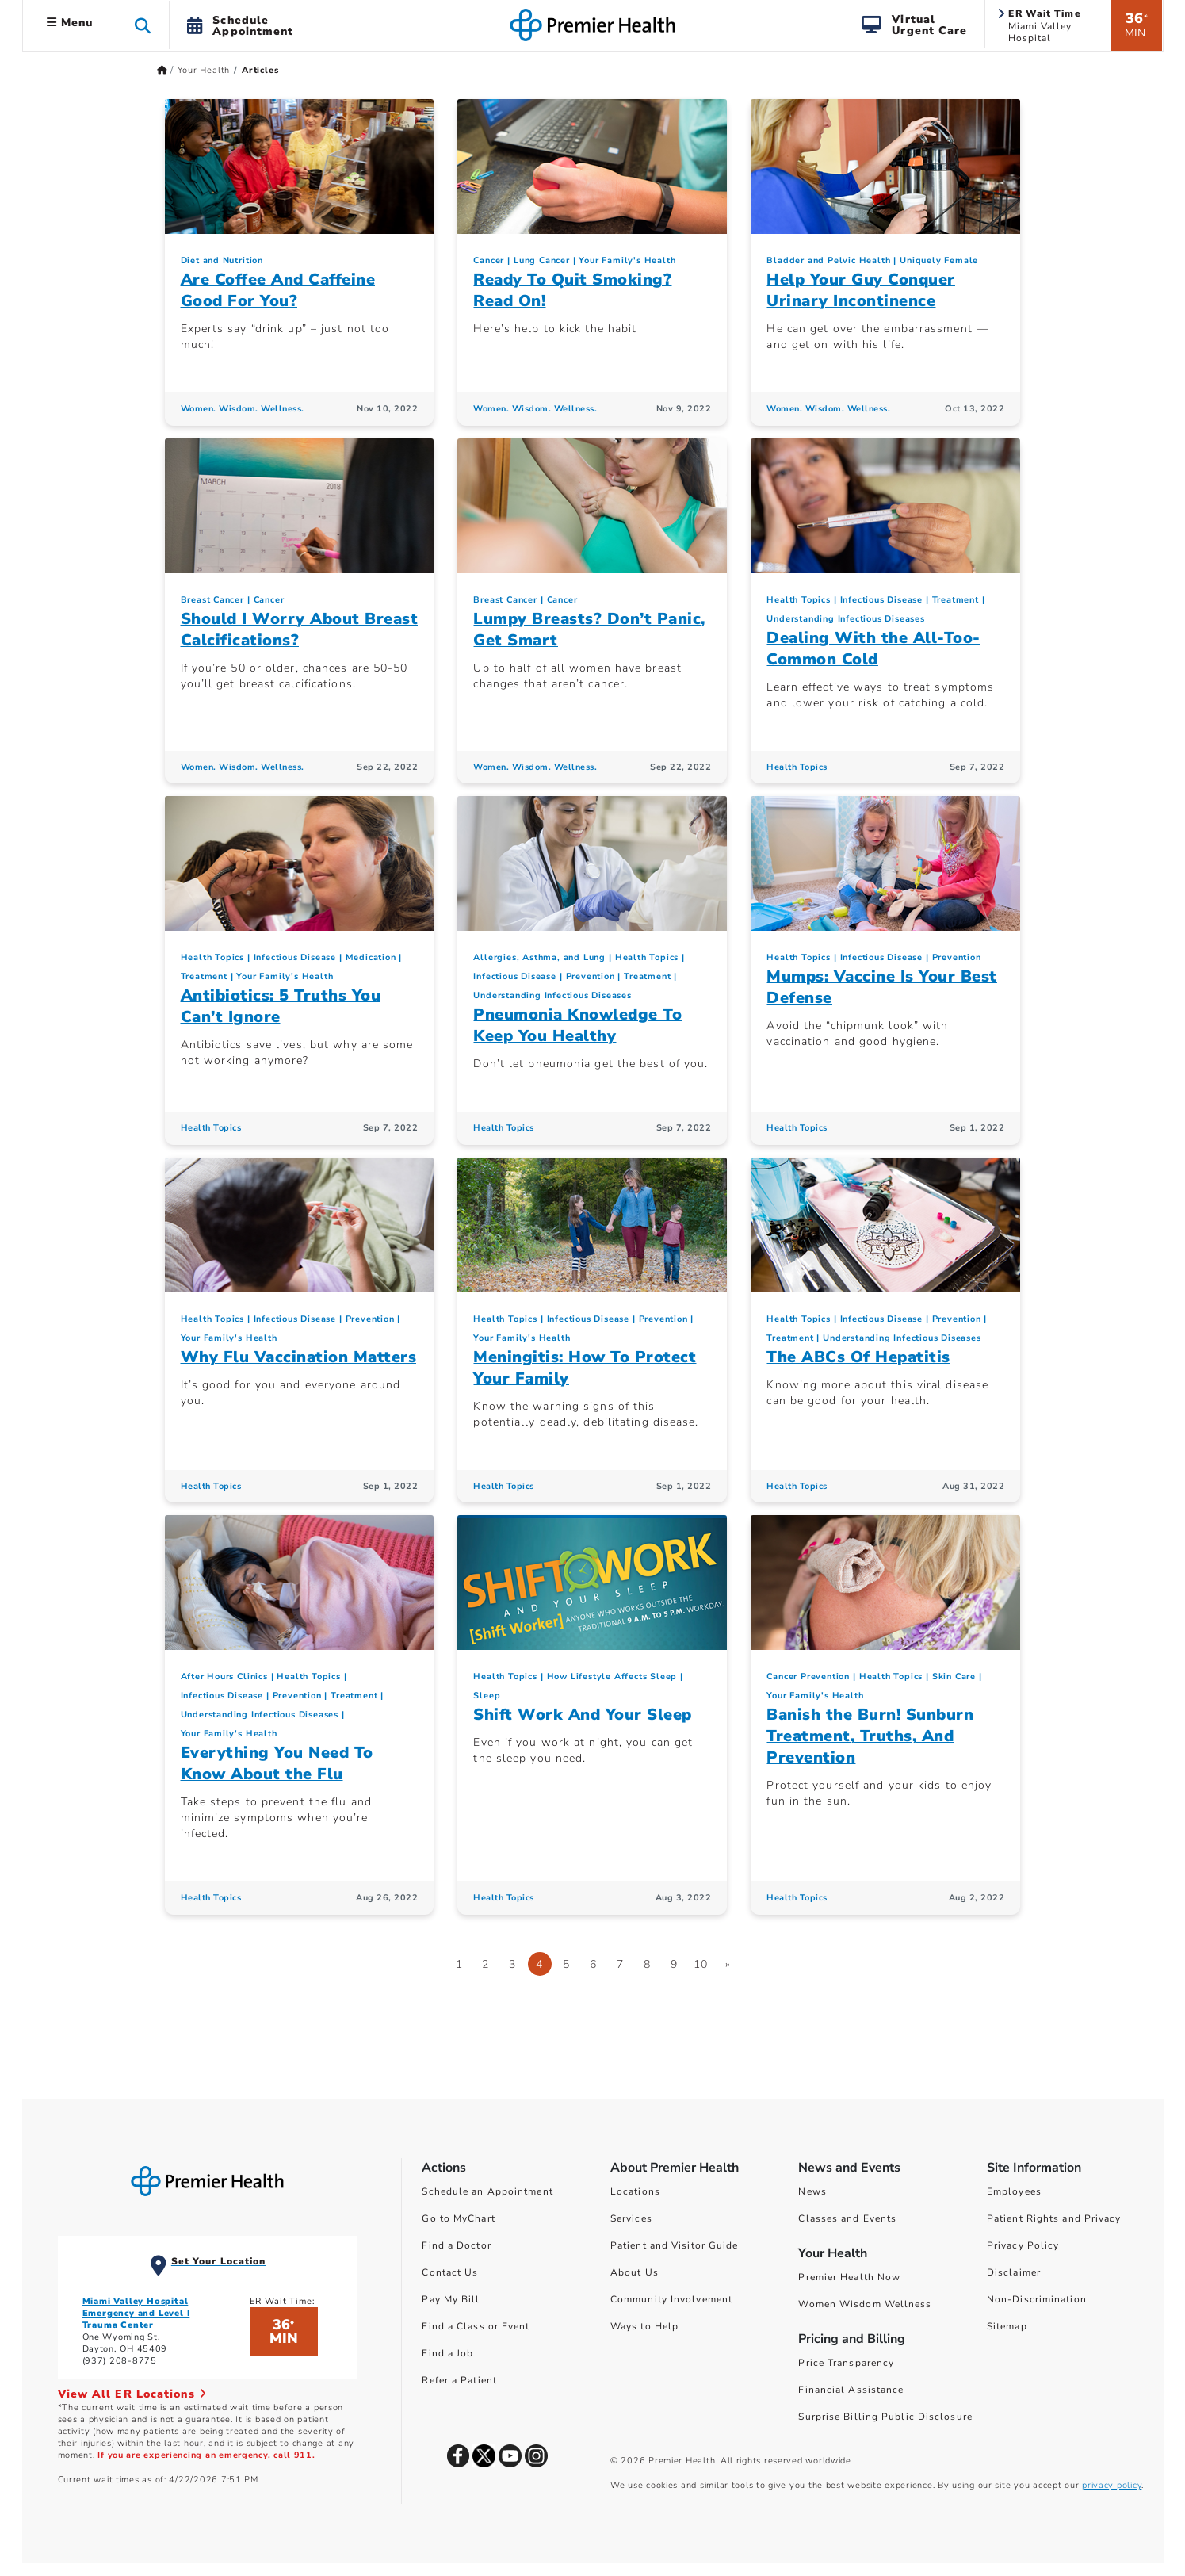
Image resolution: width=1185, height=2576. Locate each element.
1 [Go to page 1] (459, 1964)
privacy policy (1111, 2485)
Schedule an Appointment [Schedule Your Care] (487, 2191)
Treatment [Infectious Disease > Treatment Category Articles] (955, 600)
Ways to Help (644, 2326)
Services (631, 2218)
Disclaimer (1014, 2272)
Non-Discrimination (1037, 2299)
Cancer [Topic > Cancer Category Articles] (488, 260)
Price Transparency (846, 2362)
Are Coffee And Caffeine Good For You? (278, 290)
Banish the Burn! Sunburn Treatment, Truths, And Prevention (869, 1736)
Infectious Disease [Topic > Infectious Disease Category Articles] (881, 600)
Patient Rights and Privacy (1054, 2218)
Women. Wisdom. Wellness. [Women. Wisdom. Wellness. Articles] (242, 409)
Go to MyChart (458, 2218)
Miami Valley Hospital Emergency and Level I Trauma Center (136, 2313)
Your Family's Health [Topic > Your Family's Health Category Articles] (627, 260)
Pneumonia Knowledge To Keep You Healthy (577, 1025)
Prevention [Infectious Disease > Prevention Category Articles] (590, 976)
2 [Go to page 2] (485, 1964)
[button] (143, 25)
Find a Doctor (456, 2245)
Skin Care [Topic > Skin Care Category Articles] (954, 1676)
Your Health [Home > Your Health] (204, 70)
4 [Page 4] (539, 1964)
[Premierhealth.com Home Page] (162, 70)
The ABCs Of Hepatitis (858, 1357)
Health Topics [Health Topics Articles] (797, 767)
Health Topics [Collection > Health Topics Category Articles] (798, 600)
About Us (634, 2272)
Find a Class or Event (475, 2326)
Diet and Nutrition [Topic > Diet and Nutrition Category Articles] (222, 260)
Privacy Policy (1023, 2245)
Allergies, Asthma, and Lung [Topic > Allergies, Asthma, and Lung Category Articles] (539, 957)
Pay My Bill (451, 2299)
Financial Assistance (851, 2389)
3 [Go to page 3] (512, 1964)
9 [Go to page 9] (674, 1964)
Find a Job (447, 2353)
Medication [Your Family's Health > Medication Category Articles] (371, 957)
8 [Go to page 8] (647, 1964)
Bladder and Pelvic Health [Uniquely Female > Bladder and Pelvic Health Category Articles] (828, 260)
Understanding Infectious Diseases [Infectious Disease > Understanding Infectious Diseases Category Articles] (845, 619)
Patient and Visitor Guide (674, 2245)
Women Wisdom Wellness (864, 2304)
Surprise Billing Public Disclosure (885, 2416)
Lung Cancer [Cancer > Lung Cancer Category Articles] (542, 260)
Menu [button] (70, 22)
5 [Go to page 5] (566, 1964)
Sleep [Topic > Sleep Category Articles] (486, 1695)
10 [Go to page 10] (701, 1964)
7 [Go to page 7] (620, 1964)
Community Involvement (671, 2299)
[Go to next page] (728, 1964)
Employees (1014, 2191)
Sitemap (1007, 2326)
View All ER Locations (132, 2394)
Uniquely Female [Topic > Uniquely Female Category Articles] (939, 260)
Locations (635, 2191)
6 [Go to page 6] (593, 1964)
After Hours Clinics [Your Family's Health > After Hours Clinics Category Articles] (224, 1676)
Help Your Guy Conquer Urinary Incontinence (860, 290)
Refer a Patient (459, 2380)
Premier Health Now (849, 2277)
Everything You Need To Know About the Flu (277, 1763)
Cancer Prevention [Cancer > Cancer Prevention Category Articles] (808, 1676)
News (812, 2191)
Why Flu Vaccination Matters (299, 1357)
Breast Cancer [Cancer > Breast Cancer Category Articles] (212, 600)
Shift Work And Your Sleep (582, 1714)
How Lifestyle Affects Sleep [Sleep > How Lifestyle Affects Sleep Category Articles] (612, 1676)
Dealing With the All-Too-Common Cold (873, 648)
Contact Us (450, 2272)
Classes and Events (847, 2218)
